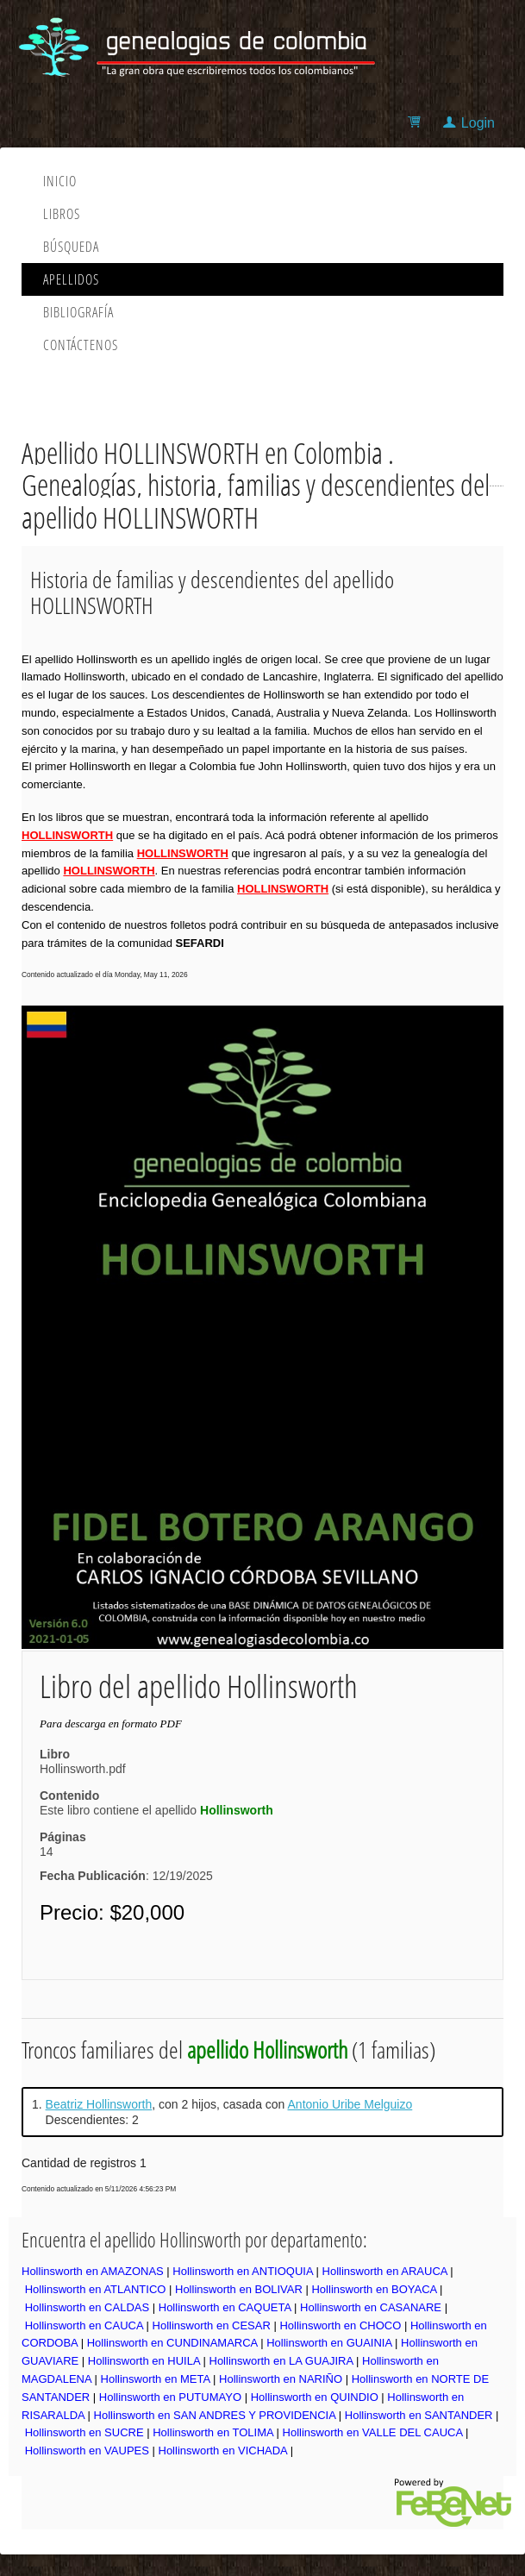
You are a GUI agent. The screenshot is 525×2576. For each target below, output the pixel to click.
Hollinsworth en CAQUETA (225, 2307)
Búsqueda (71, 246)
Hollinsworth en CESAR (212, 2325)
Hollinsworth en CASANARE (370, 2307)
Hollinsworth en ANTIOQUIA (242, 2271)
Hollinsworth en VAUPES (87, 2450)
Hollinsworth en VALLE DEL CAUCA (373, 2432)
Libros (61, 213)
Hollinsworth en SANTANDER (419, 2415)
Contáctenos (80, 344)
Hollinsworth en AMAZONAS (93, 2271)
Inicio (60, 181)
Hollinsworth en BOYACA (373, 2289)
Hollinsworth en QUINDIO (314, 2397)
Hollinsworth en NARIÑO (280, 2378)
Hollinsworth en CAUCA (84, 2325)
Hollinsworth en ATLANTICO (95, 2289)
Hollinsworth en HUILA (144, 2360)
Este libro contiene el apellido (156, 1810)
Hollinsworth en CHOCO (340, 2325)
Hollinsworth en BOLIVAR (239, 2289)
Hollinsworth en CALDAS (87, 2307)
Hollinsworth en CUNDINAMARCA (172, 2342)
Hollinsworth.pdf (83, 1769)
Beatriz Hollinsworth (99, 2104)
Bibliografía (78, 312)
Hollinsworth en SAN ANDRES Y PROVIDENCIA (215, 2415)
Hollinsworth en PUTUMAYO (170, 2397)
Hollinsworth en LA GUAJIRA (281, 2360)
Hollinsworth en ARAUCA (384, 2271)
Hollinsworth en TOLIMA (213, 2432)
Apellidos (71, 279)
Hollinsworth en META (155, 2378)
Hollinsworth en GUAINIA (328, 2342)
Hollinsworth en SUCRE (84, 2432)
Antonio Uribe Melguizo (350, 2104)
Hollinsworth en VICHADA (223, 2450)
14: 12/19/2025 (126, 1864)
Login (478, 123)
